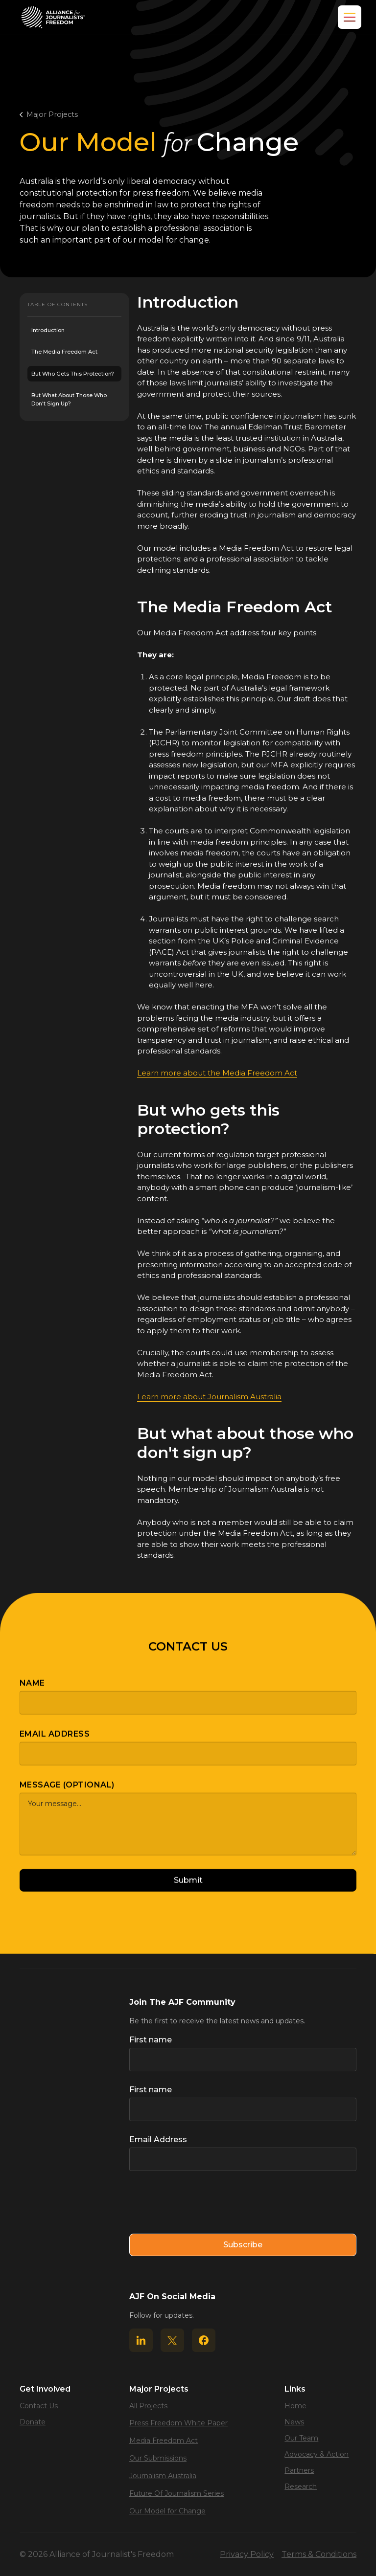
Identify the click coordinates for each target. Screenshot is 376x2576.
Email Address (55, 1742)
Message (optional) (67, 1793)
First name (150, 2039)
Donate (33, 2422)
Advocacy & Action (316, 2454)
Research (300, 2486)
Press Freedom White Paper (178, 2423)
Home (295, 2405)
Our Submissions (158, 2458)
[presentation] (203, 2203)
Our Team (301, 2438)
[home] (53, 17)
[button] (347, 17)
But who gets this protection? (72, 373)
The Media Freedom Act (64, 351)
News (294, 2422)
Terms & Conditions (319, 2554)
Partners (299, 2470)
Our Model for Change (167, 2511)
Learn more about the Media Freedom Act (217, 1072)
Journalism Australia (162, 2475)
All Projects (148, 2405)
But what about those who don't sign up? (69, 399)
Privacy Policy (247, 2554)
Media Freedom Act (163, 2440)
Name (32, 1692)
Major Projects (52, 114)
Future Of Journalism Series (176, 2493)
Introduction (48, 330)
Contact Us (39, 2405)
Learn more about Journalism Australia (209, 1396)
